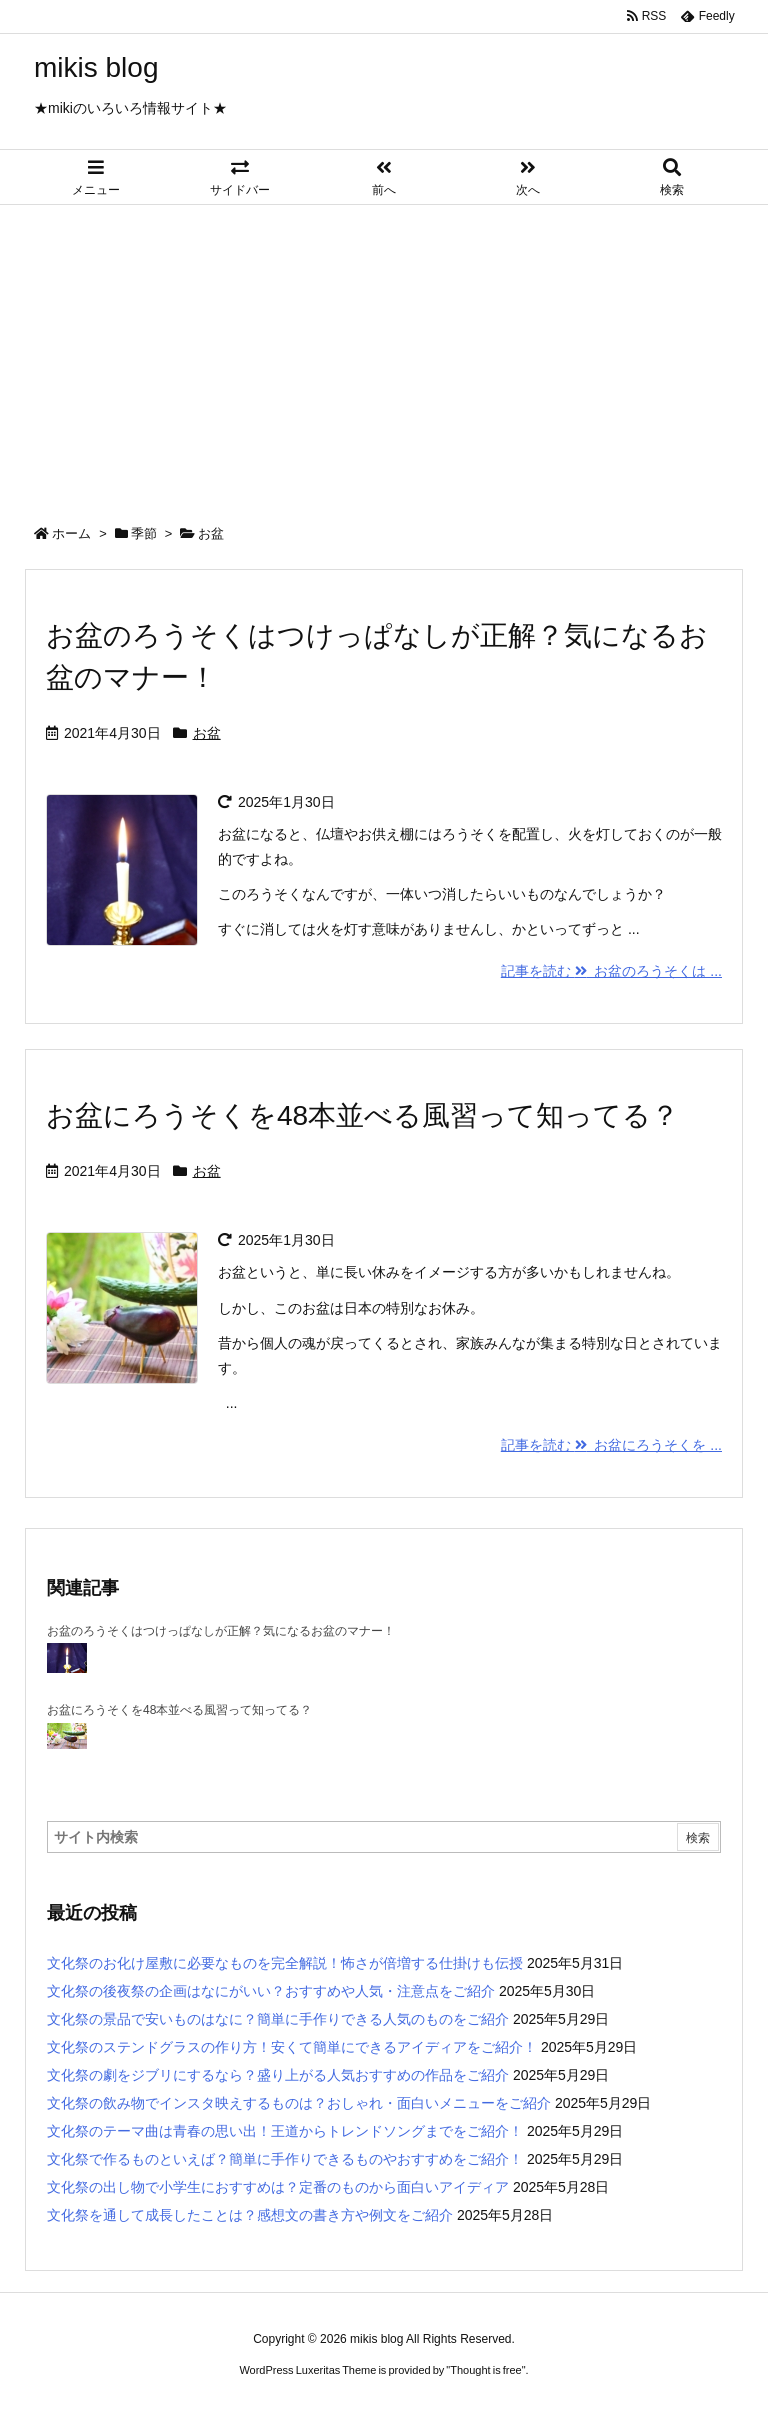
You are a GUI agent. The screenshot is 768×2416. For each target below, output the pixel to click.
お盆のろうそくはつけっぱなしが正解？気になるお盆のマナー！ (221, 1631)
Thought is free (485, 2370)
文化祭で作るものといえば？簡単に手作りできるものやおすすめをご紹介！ (285, 2159)
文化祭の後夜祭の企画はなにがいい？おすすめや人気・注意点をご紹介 (271, 1991)
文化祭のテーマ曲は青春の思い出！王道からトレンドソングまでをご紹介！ (285, 2131)
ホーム (71, 533)
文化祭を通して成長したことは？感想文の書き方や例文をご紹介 (250, 2215)
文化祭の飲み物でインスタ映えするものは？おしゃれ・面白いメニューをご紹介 (299, 2103)
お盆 (207, 733)
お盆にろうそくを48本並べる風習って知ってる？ (362, 1115)
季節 (144, 533)
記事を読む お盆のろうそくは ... (611, 971)
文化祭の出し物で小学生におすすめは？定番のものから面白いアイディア (278, 2187)
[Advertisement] (384, 355)
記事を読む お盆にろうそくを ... (611, 1445)
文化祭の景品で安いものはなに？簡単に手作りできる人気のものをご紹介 (278, 2019)
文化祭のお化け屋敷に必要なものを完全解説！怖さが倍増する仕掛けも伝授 (285, 1963)
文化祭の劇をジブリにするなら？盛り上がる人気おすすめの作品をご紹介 (278, 2075)
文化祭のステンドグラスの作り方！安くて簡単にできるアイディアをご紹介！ (292, 2047)
